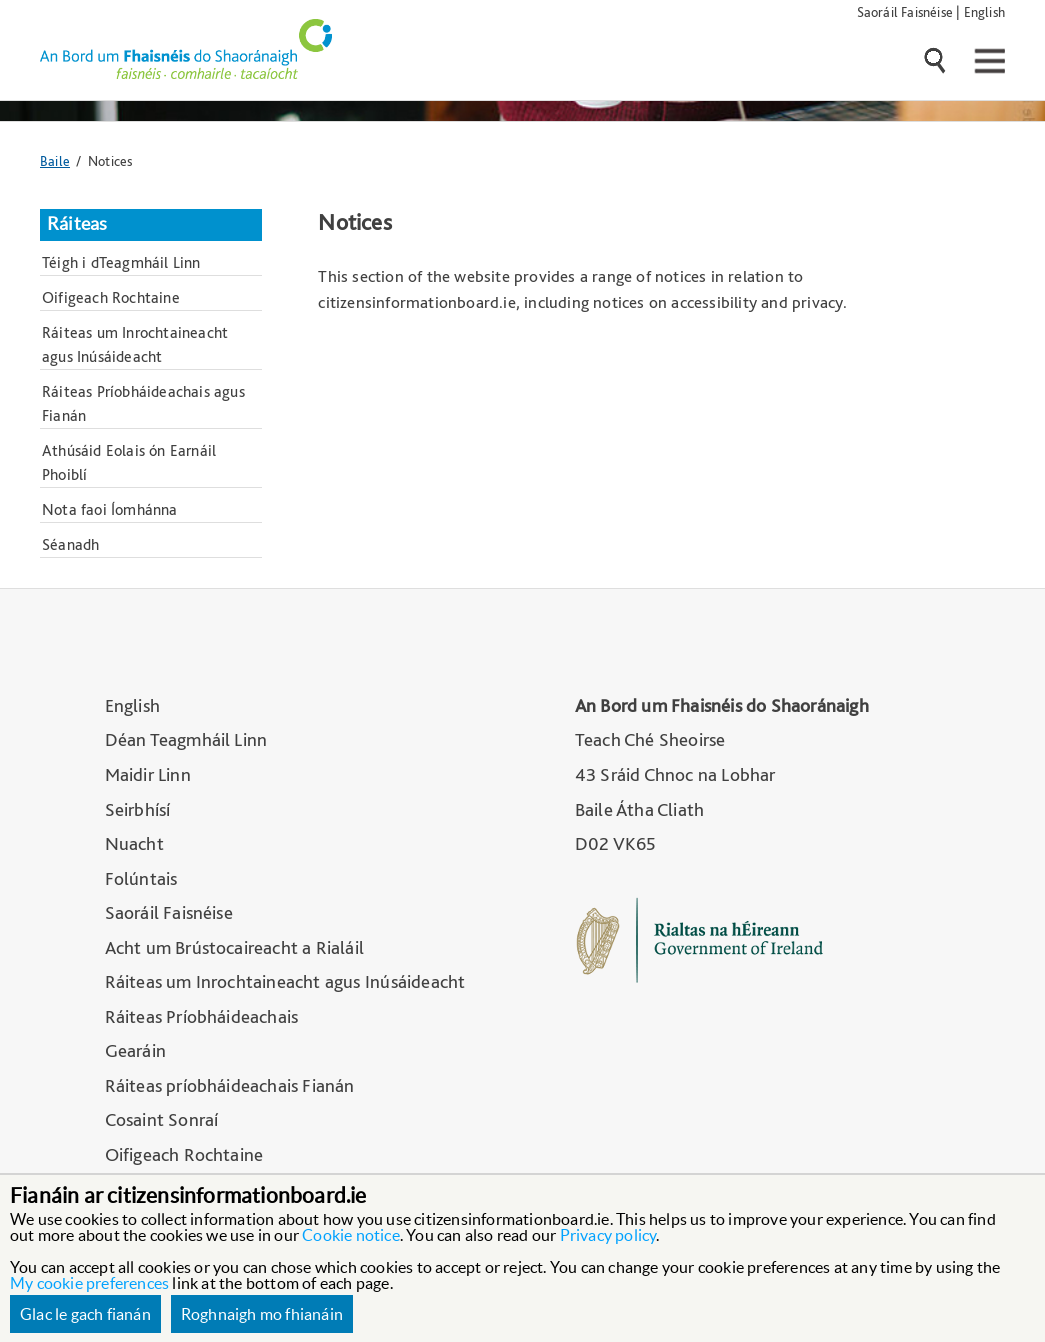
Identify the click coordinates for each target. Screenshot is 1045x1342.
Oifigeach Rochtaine (111, 297)
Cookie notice (351, 1235)
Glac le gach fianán (85, 1314)
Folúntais (141, 878)
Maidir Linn (148, 774)
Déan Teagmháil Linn (186, 739)
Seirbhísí (138, 809)
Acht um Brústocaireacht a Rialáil (235, 947)
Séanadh (70, 544)
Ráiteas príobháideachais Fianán (230, 1085)
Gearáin (135, 1050)
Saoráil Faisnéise (905, 11)
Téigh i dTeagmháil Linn (121, 262)
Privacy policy (608, 1235)
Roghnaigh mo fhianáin (262, 1314)
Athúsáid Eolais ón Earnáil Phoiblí (129, 462)
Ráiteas (77, 224)
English (984, 11)
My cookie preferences (89, 1283)
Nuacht (134, 843)
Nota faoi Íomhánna (110, 509)
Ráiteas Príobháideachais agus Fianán (143, 403)
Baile (55, 160)
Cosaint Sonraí (162, 1119)
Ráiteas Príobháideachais (202, 1016)
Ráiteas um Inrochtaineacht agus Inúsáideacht (135, 344)
